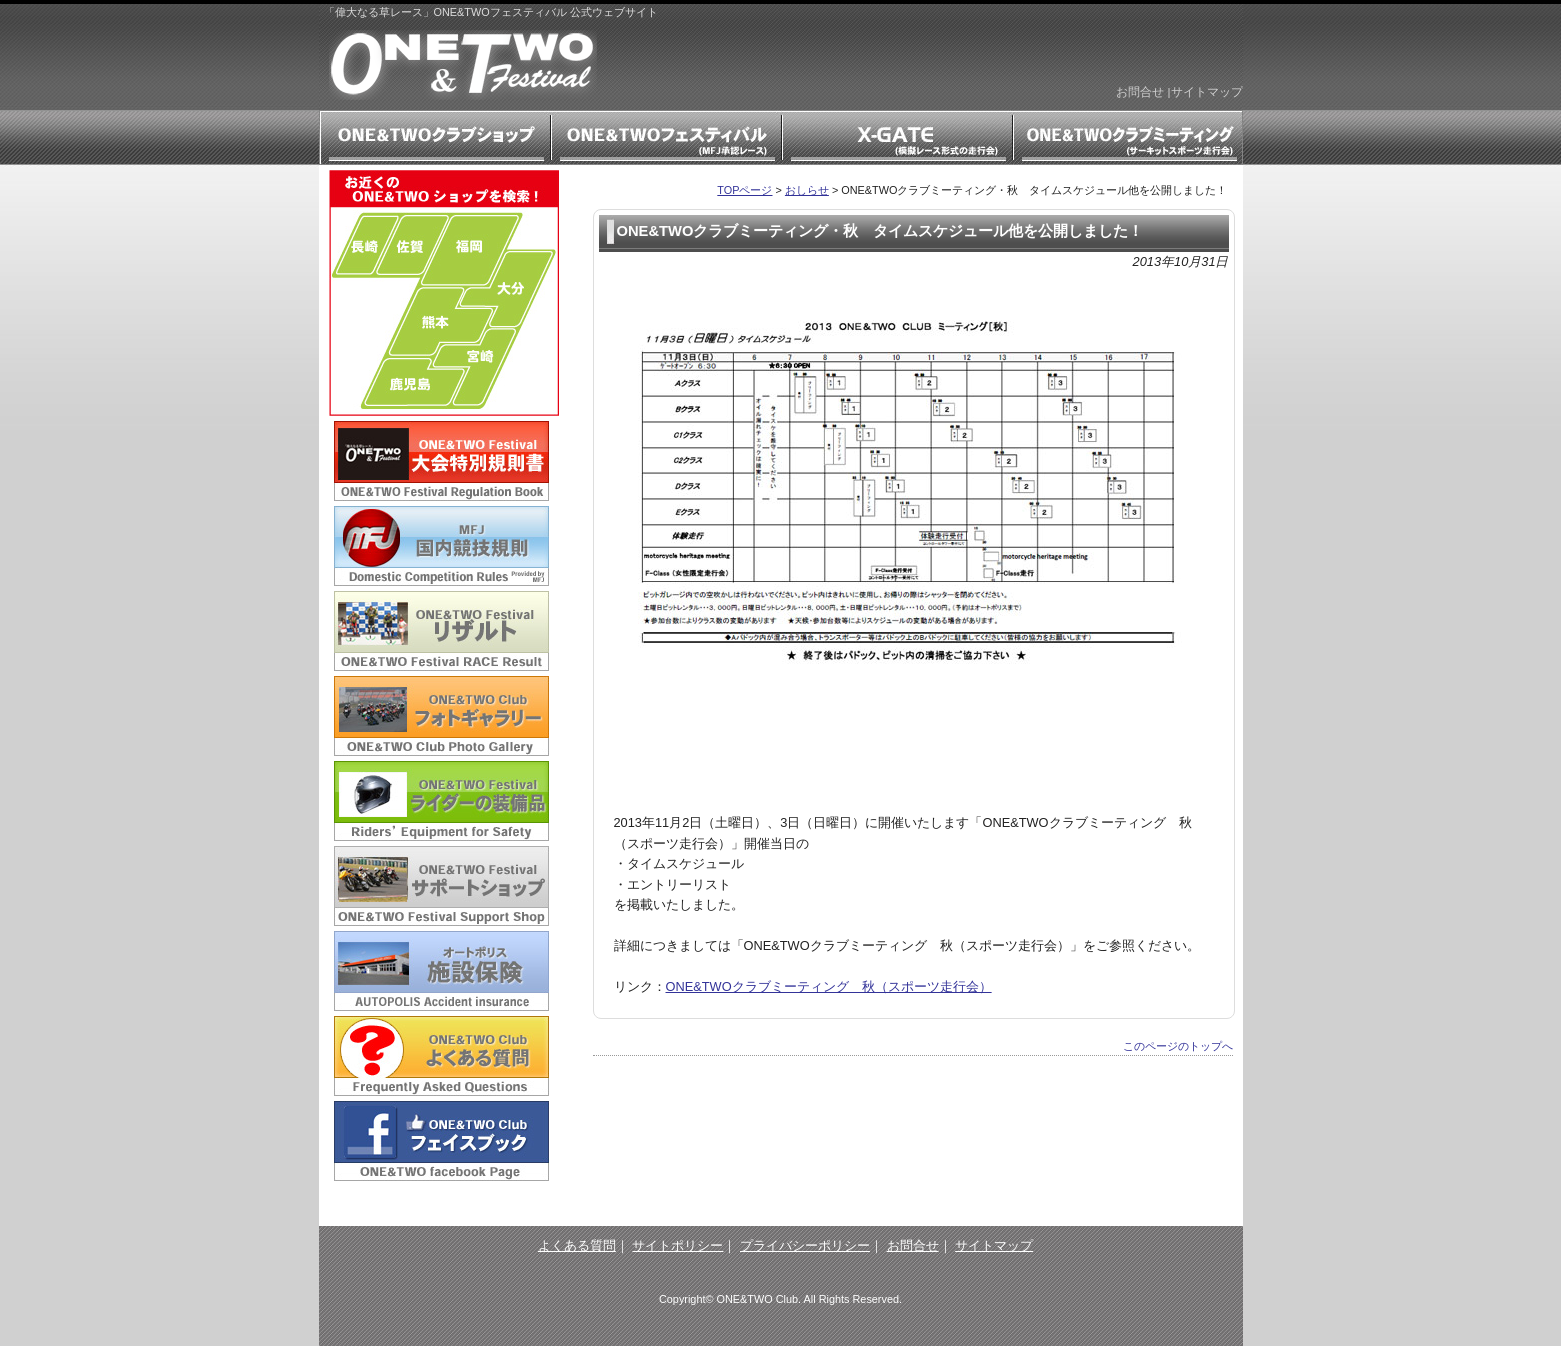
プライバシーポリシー (805, 1245)
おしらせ (807, 190)
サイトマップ (1207, 92)
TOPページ (744, 190)
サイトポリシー (677, 1245)
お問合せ (1140, 92)
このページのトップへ (1178, 1046)
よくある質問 (577, 1245)
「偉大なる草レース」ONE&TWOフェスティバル (463, 65)
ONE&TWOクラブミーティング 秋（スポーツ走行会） (829, 986)
